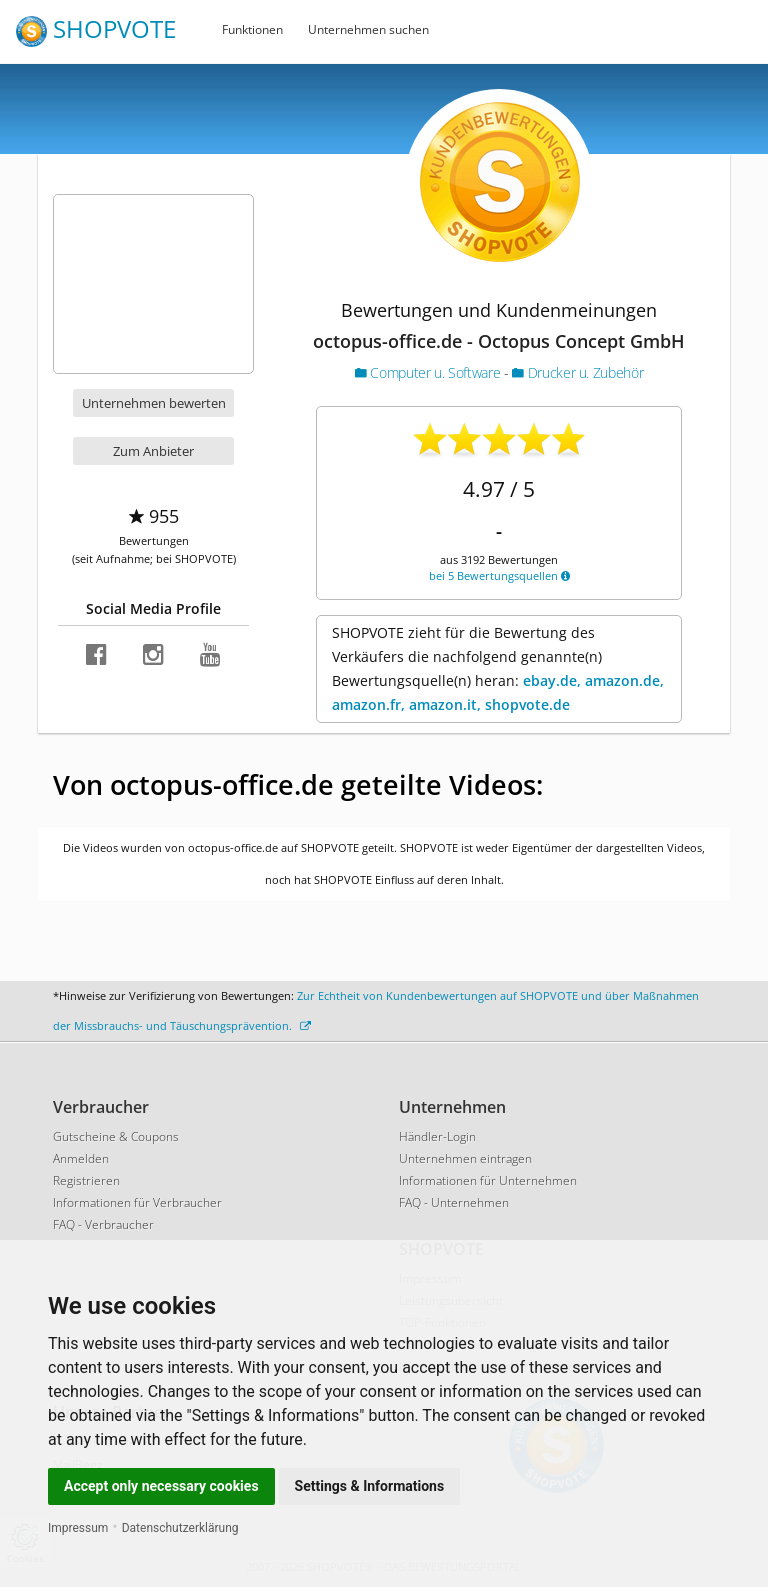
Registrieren (86, 1180)
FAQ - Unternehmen (454, 1202)
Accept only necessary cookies (161, 1486)
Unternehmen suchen (368, 29)
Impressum (78, 1528)
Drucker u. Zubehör (577, 372)
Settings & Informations (370, 1486)
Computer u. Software (429, 372)
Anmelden (81, 1158)
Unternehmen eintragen (465, 1158)
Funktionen (252, 29)
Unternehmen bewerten (154, 403)
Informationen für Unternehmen (488, 1180)
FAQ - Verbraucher (103, 1224)
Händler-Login (437, 1136)
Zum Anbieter (153, 451)
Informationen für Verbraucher (137, 1202)
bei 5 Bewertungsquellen (499, 575)
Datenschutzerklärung (180, 1528)
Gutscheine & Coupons (116, 1136)
